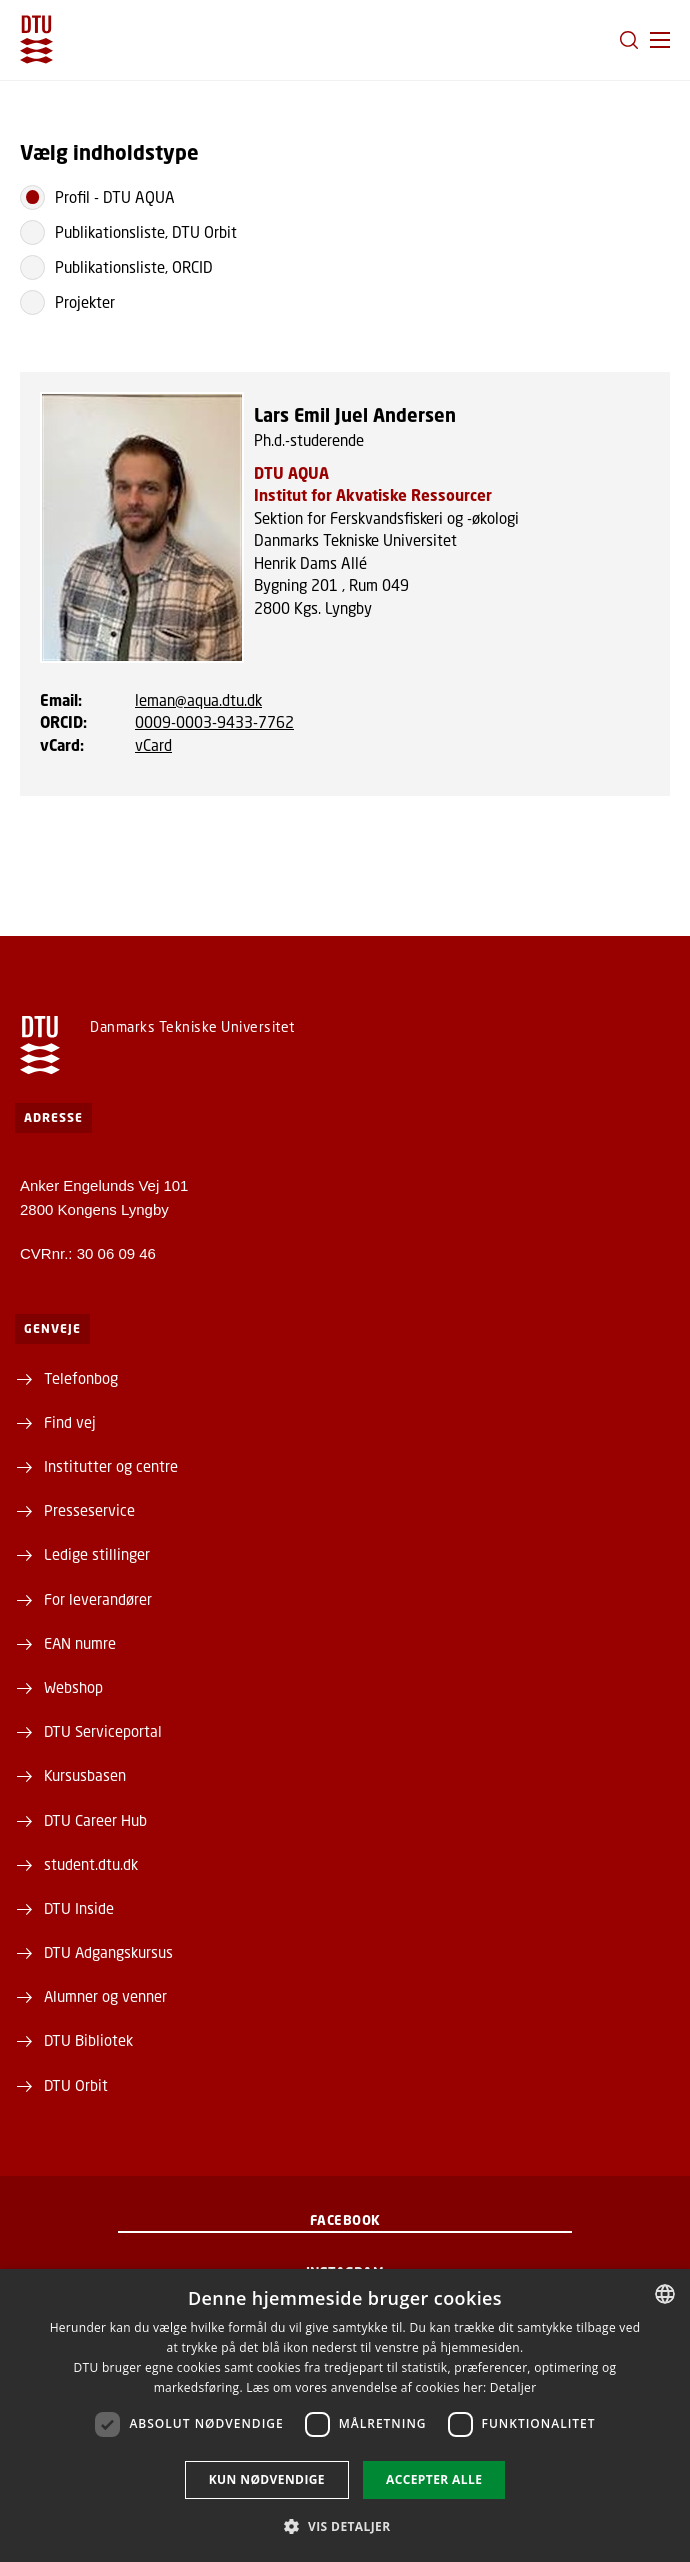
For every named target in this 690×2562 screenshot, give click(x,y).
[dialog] (345, 2415)
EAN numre (80, 1643)
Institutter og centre (111, 1466)
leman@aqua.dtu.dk (198, 700)
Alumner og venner (105, 1996)
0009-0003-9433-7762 (214, 722)
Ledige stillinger (97, 1554)
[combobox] (665, 2294)
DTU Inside (79, 1908)
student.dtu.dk (91, 1864)
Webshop (73, 1687)
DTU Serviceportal (103, 1731)
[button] (660, 40)
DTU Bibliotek (88, 2040)
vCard (153, 745)
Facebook (345, 2220)
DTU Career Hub (95, 1820)
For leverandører (98, 1599)
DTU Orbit (76, 2085)
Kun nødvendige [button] (267, 2479)
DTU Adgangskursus (108, 1952)
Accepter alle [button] (434, 2479)
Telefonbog (81, 1378)
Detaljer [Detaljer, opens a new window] (513, 2387)
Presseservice (89, 1510)
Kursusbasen (85, 1775)
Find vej (70, 1422)
